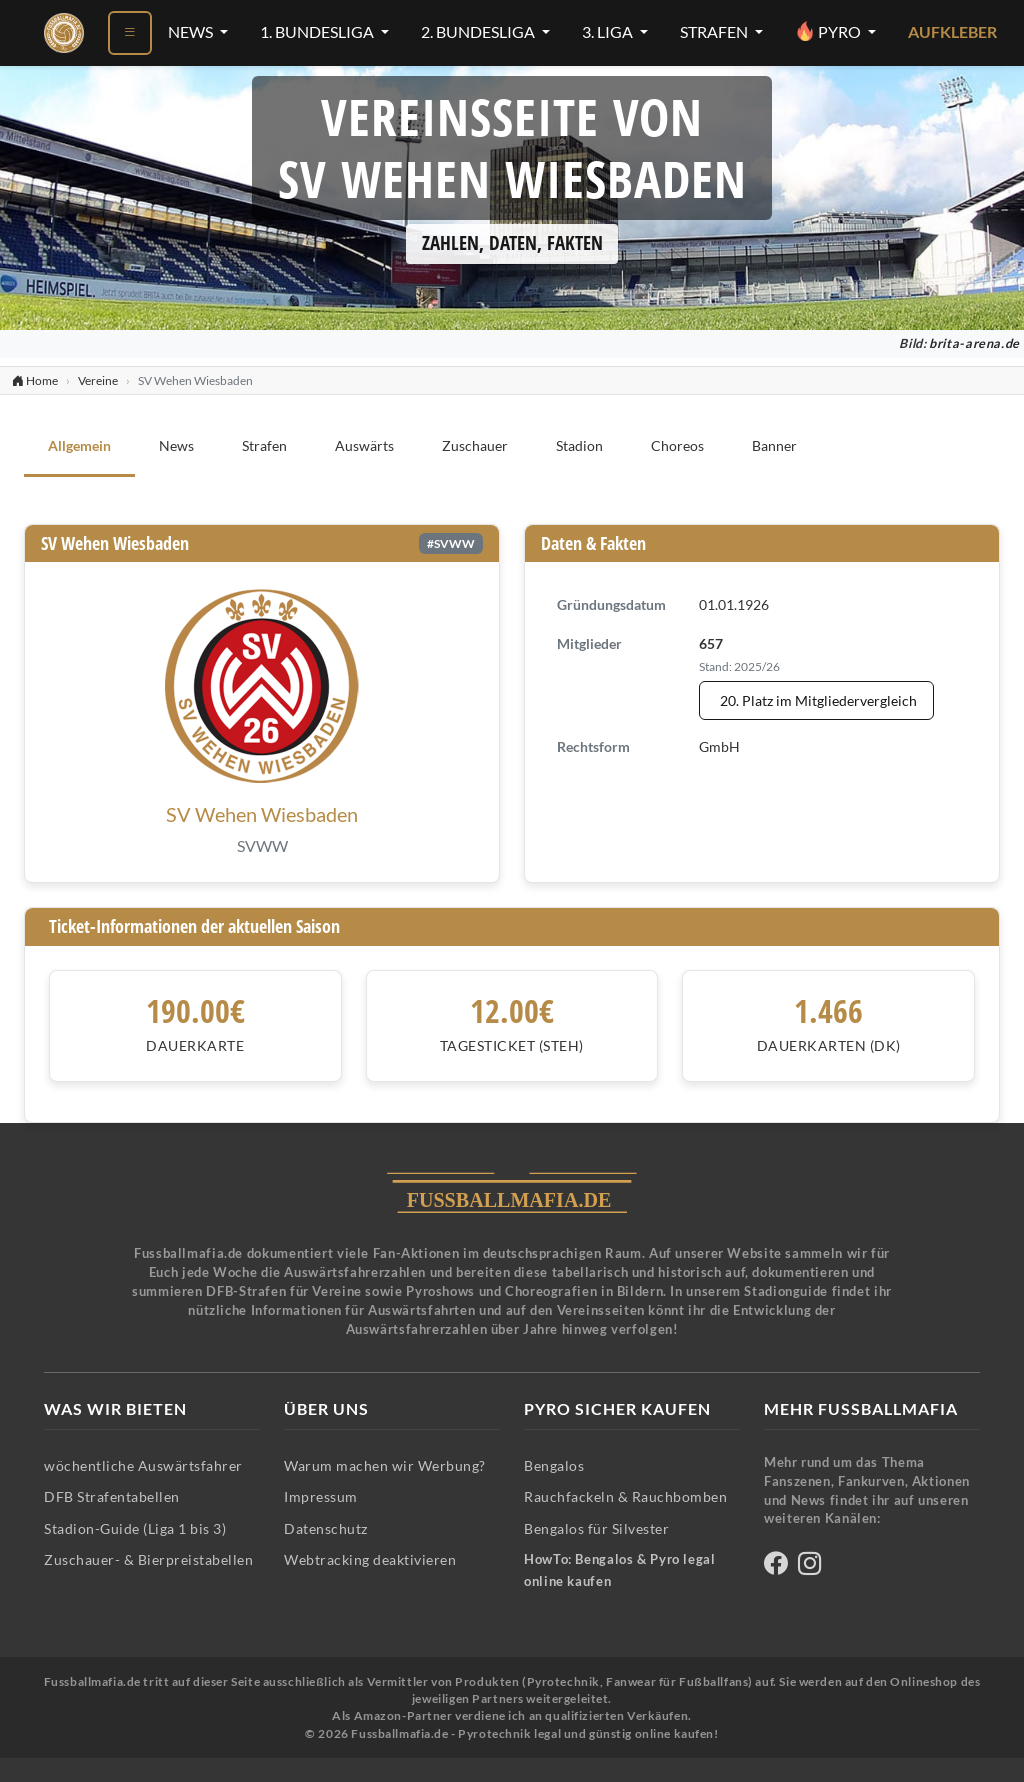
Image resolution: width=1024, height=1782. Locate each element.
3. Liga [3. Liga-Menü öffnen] (609, 32)
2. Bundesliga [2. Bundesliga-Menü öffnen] (479, 32)
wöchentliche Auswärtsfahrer (143, 1465)
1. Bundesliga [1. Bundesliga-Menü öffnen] (318, 32)
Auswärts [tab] (364, 445)
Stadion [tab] (579, 445)
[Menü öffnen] (130, 33)
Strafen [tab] (264, 445)
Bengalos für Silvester (596, 1528)
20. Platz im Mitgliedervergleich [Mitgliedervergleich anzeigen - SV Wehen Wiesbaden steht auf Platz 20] (818, 700)
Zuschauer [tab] (475, 445)
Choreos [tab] (677, 445)
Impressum (321, 1496)
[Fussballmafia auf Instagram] (809, 1566)
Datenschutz (326, 1528)
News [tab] (176, 445)
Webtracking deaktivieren (370, 1559)
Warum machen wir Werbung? (385, 1465)
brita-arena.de (974, 343)
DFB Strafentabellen (112, 1496)
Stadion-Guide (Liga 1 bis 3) (135, 1528)
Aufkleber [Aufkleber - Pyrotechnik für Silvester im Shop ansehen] (952, 32)
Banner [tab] (774, 445)
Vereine (98, 380)
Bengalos (554, 1465)
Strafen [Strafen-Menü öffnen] (715, 32)
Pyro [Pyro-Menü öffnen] (829, 31)
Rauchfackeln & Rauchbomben (625, 1496)
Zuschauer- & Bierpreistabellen (148, 1559)
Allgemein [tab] (79, 445)
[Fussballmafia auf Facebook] (775, 1566)
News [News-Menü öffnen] (192, 32)
